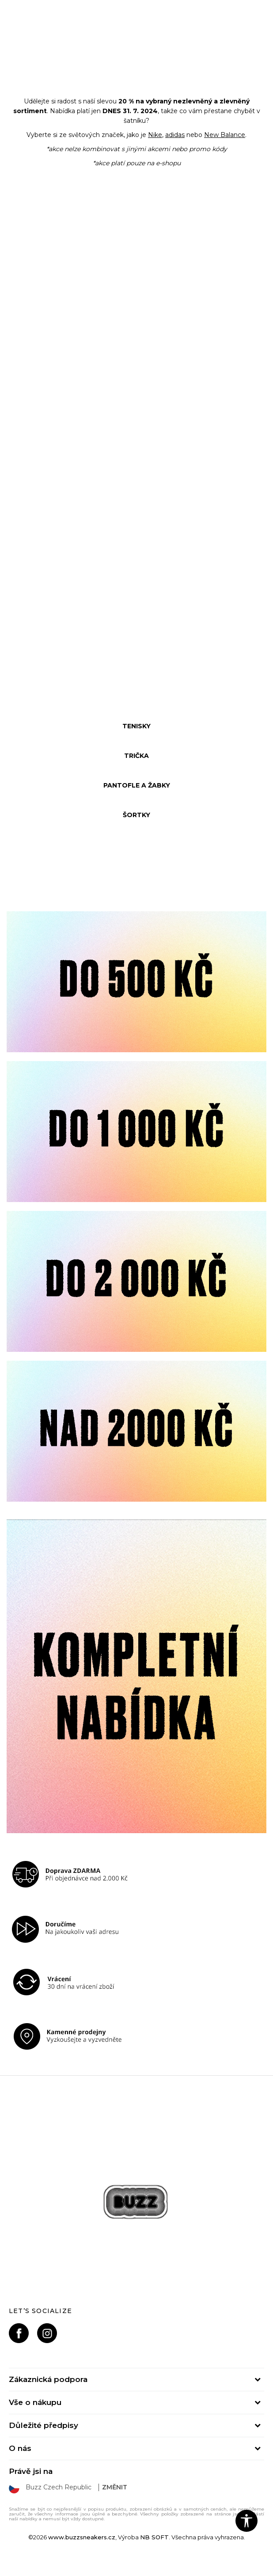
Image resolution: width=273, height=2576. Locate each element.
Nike (155, 135)
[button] (246, 2521)
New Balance (224, 135)
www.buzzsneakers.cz (81, 2537)
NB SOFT (154, 2537)
